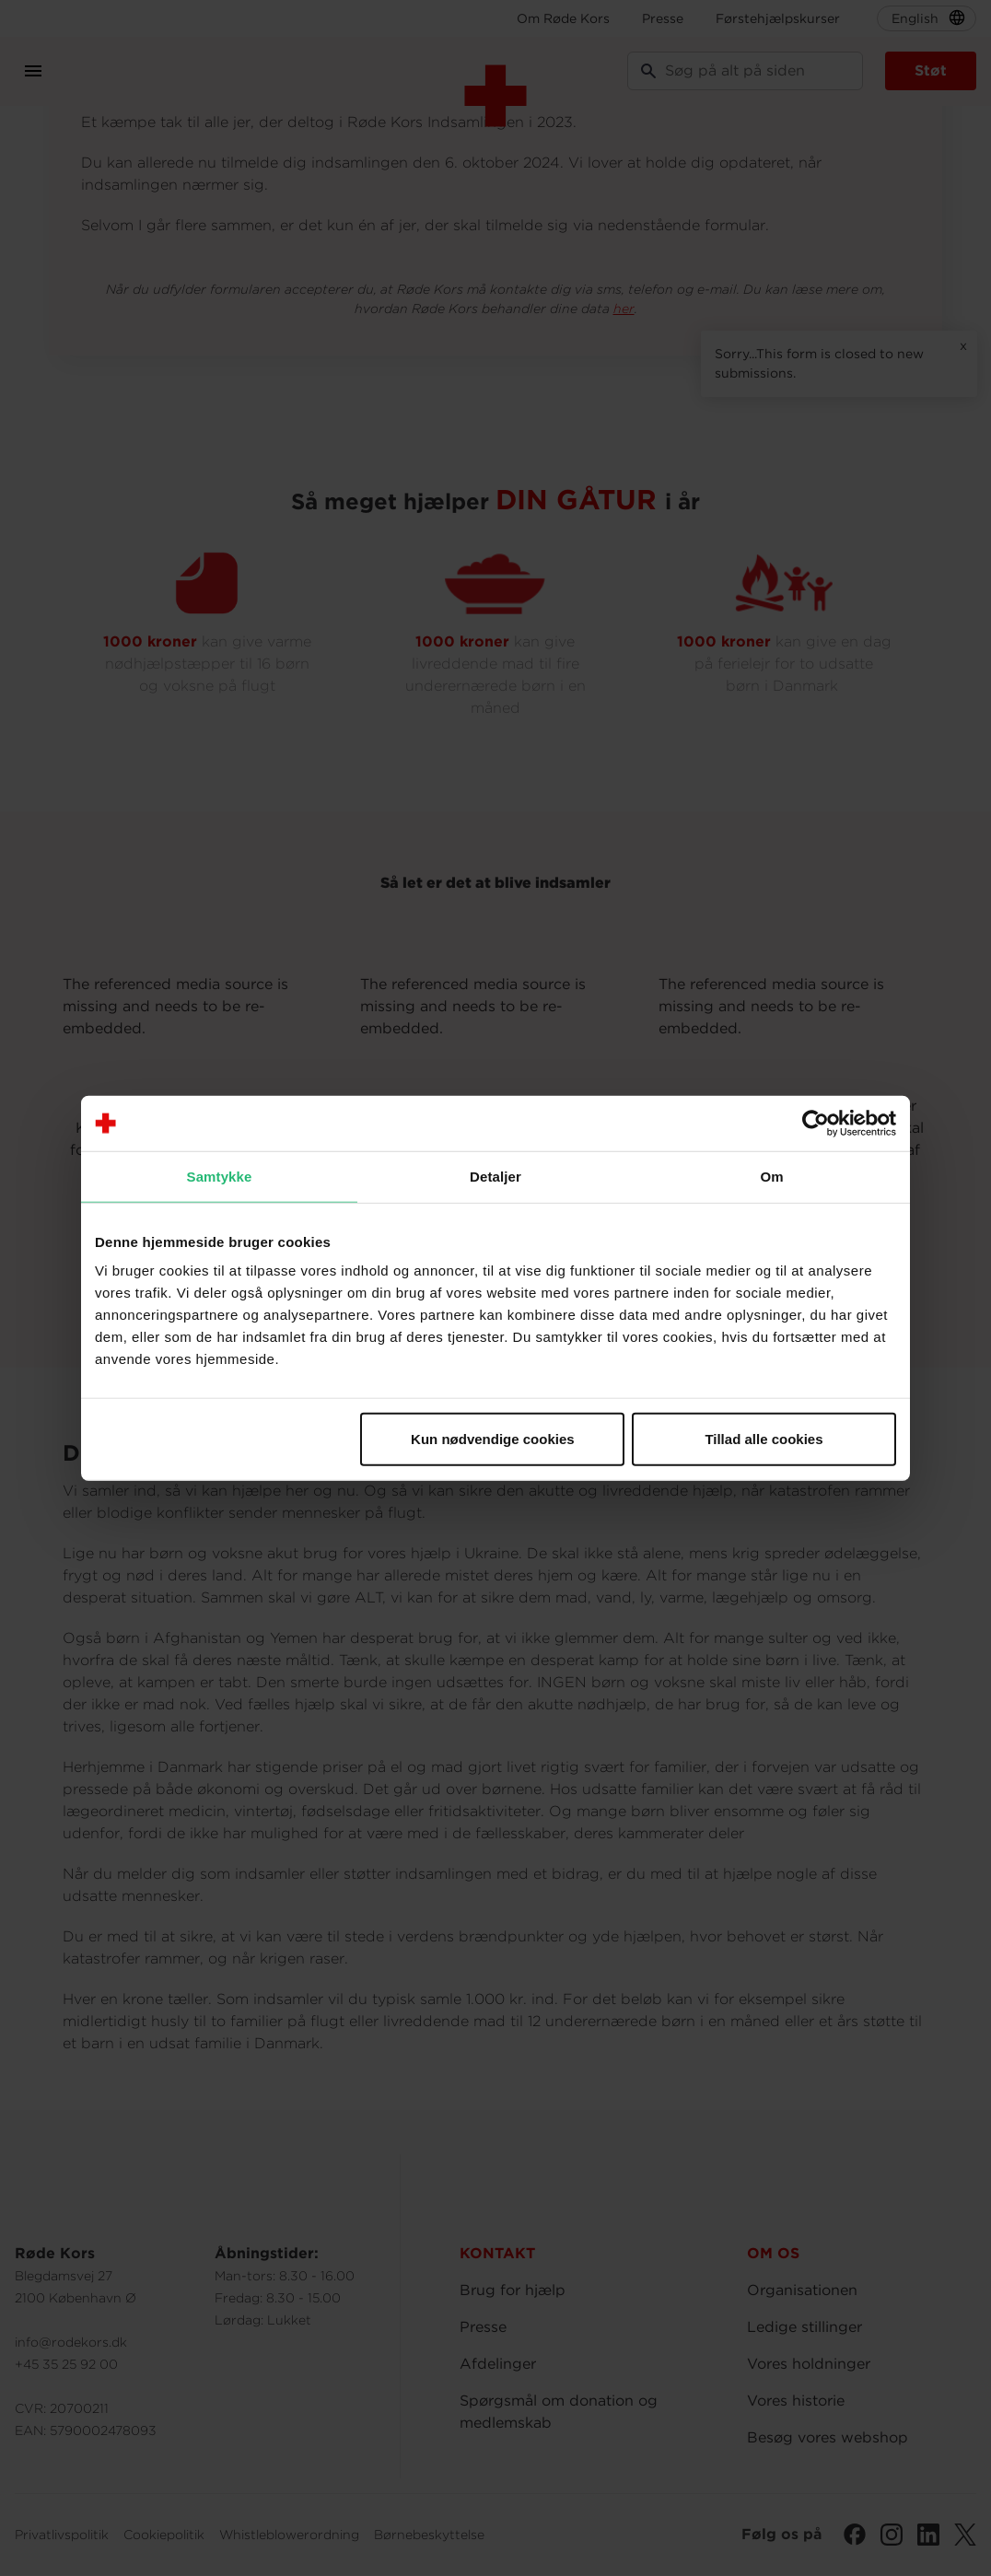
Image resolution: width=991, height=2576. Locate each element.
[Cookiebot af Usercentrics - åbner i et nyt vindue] (815, 1122)
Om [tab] (771, 1175)
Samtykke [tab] (219, 1175)
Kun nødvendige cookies (493, 1439)
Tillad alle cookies (763, 1439)
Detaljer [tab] (495, 1175)
